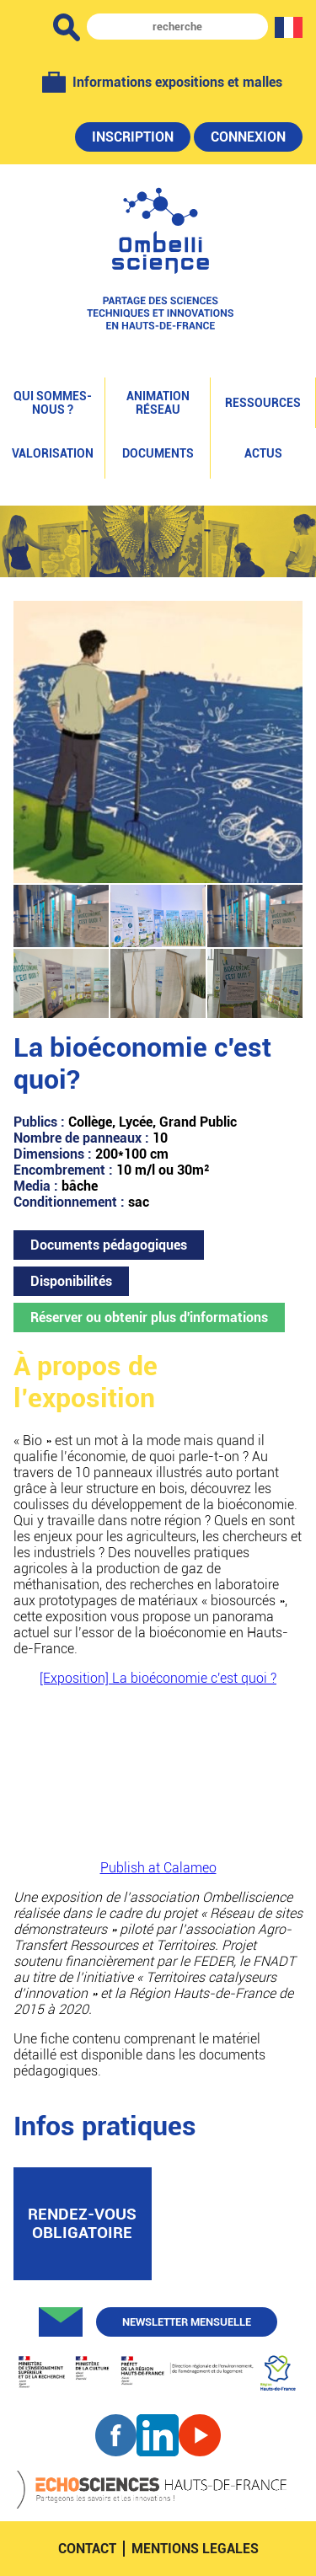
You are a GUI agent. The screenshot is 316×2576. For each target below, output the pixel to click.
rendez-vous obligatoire (82, 2223)
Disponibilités (71, 1281)
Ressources (263, 403)
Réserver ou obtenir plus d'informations (149, 1317)
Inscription (133, 137)
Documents (158, 453)
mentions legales (195, 2549)
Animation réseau (158, 402)
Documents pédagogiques (108, 1245)
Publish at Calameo (158, 1868)
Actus (263, 453)
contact (87, 2549)
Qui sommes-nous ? (52, 402)
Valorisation (53, 453)
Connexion (248, 137)
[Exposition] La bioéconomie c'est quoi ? (158, 1678)
